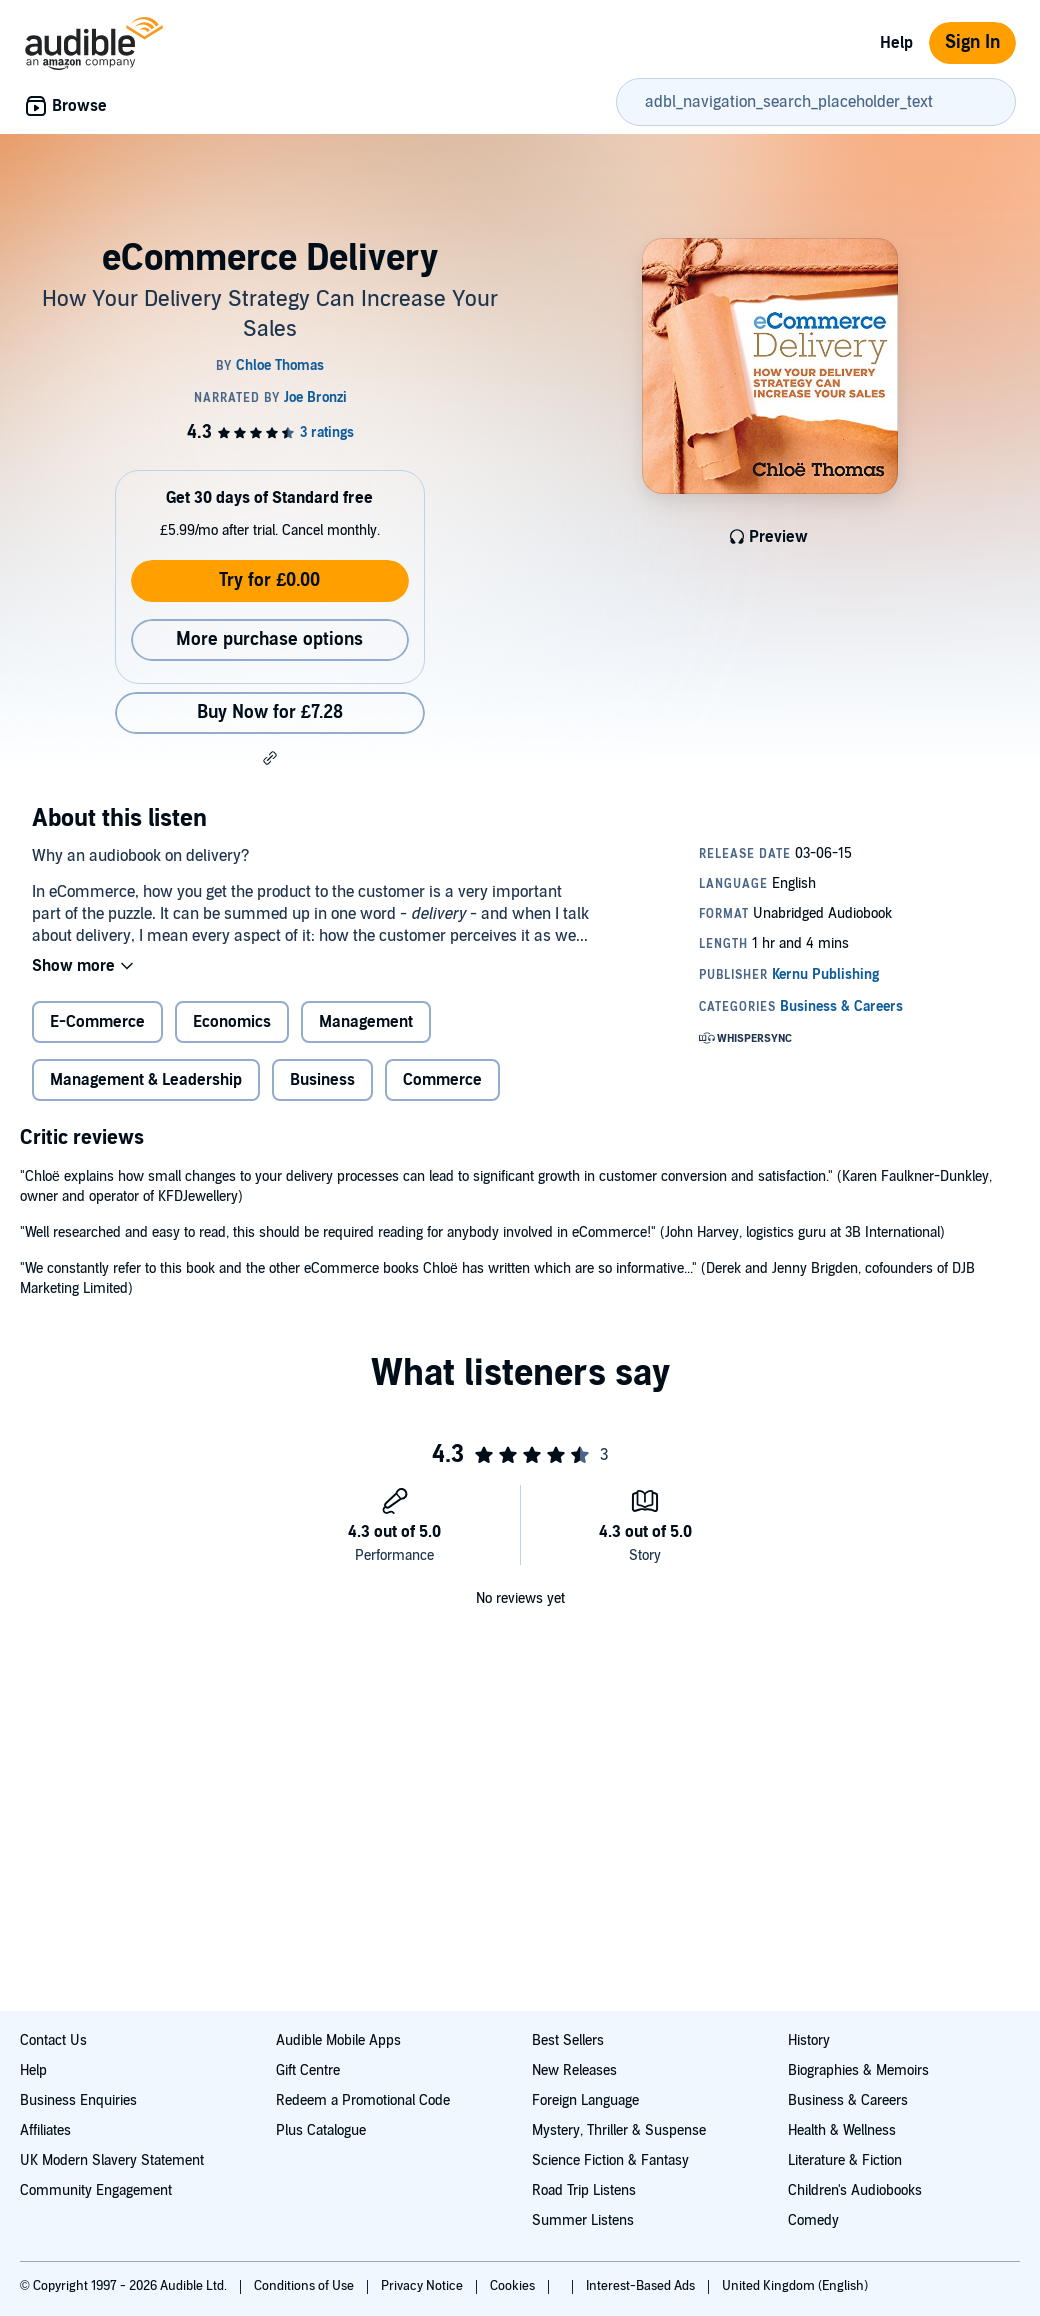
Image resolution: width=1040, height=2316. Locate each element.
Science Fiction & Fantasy (610, 2160)
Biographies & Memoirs (858, 2070)
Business (322, 1080)
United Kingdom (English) (795, 2286)
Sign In (972, 42)
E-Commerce (97, 1022)
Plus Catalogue (321, 2130)
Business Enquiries (78, 2100)
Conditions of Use (305, 2286)
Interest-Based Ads (642, 2286)
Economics (232, 1022)
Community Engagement (96, 2190)
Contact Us (53, 2040)
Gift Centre (308, 2070)
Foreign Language (585, 2100)
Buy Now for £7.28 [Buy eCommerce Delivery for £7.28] (270, 712)
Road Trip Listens (584, 2190)
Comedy (813, 2220)
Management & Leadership (146, 1080)
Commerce (442, 1080)
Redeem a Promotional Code (363, 2100)
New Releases (574, 2070)
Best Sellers (568, 2040)
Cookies (514, 2286)
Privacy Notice (423, 2286)
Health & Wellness (842, 2130)
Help (896, 43)
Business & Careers (848, 2100)
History (809, 2040)
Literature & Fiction (845, 2160)
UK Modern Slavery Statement (112, 2160)
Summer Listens (583, 2220)
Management (366, 1022)
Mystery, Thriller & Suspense (619, 2130)
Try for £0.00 (269, 580)
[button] (270, 758)
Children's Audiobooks (855, 2190)
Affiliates (45, 2130)
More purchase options (269, 639)
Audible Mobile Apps (338, 2040)
